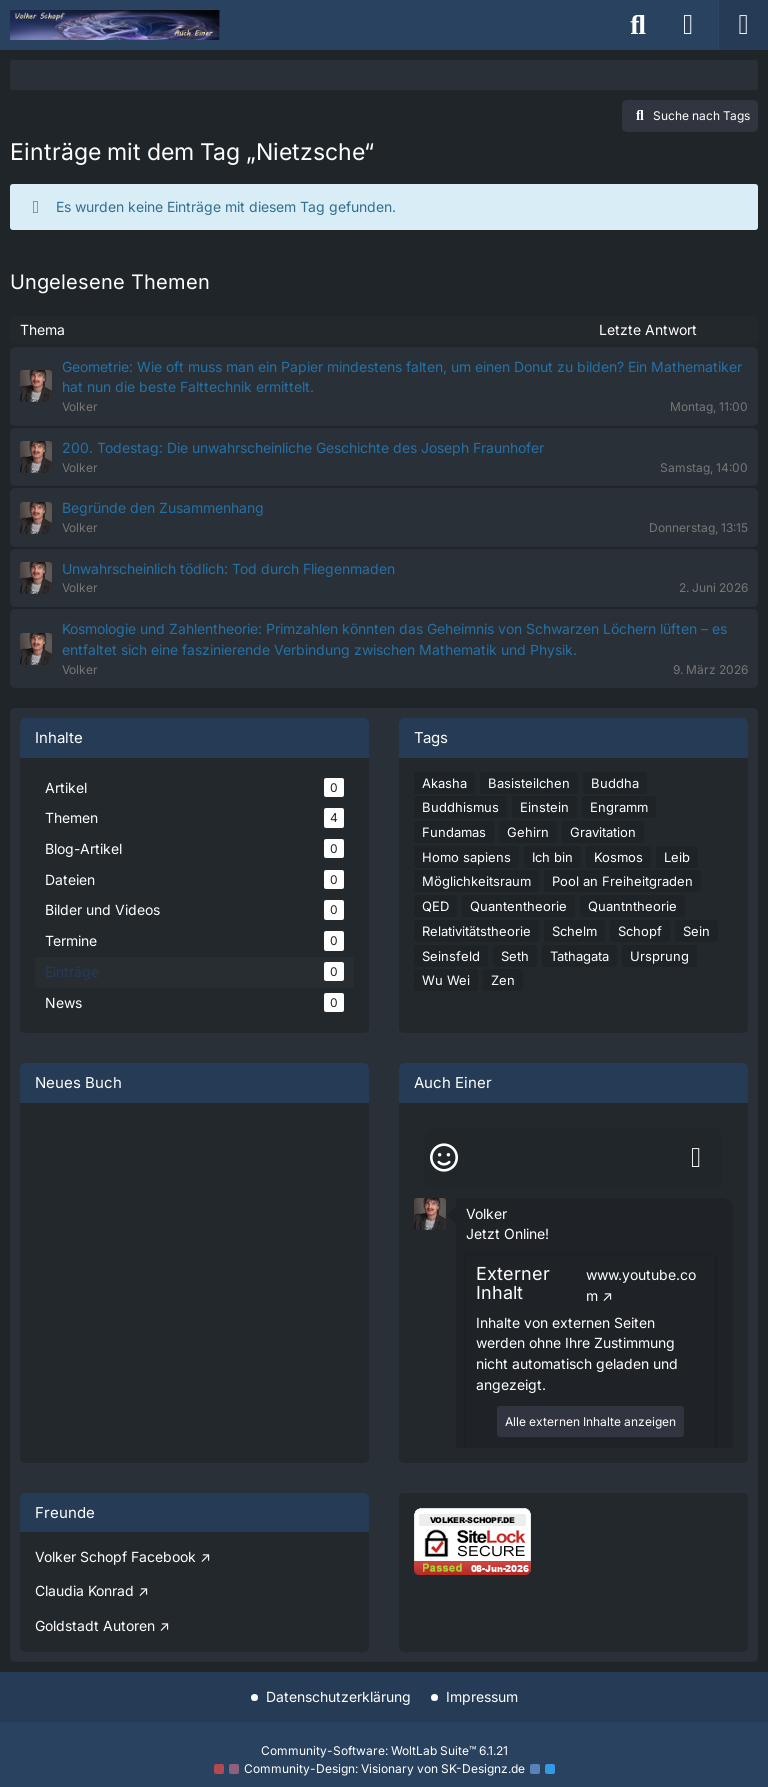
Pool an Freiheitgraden (622, 881)
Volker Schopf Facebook (115, 1556)
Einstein (544, 807)
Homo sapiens (466, 857)
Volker (486, 1213)
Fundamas (454, 832)
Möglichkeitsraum (476, 881)
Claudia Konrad (84, 1590)
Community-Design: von (384, 1768)
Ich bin (552, 857)
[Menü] (743, 25)
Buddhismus (460, 807)
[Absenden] (696, 1158)
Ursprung (659, 956)
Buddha (615, 783)
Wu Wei (446, 980)
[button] (430, 1211)
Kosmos (618, 857)
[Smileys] (444, 1158)
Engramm (619, 807)
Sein (696, 931)
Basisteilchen (529, 783)
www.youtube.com (641, 1285)
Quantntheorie (632, 906)
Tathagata (579, 956)
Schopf (640, 931)
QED (435, 906)
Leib (677, 857)
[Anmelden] (688, 25)
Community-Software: (384, 1750)
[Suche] (638, 25)
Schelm (574, 931)
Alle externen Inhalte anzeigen (590, 1421)
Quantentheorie (518, 906)
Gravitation (603, 832)
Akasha (444, 783)
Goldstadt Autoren (95, 1625)
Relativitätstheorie (476, 931)
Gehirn (528, 832)
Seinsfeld (451, 956)
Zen (503, 980)
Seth (515, 956)
